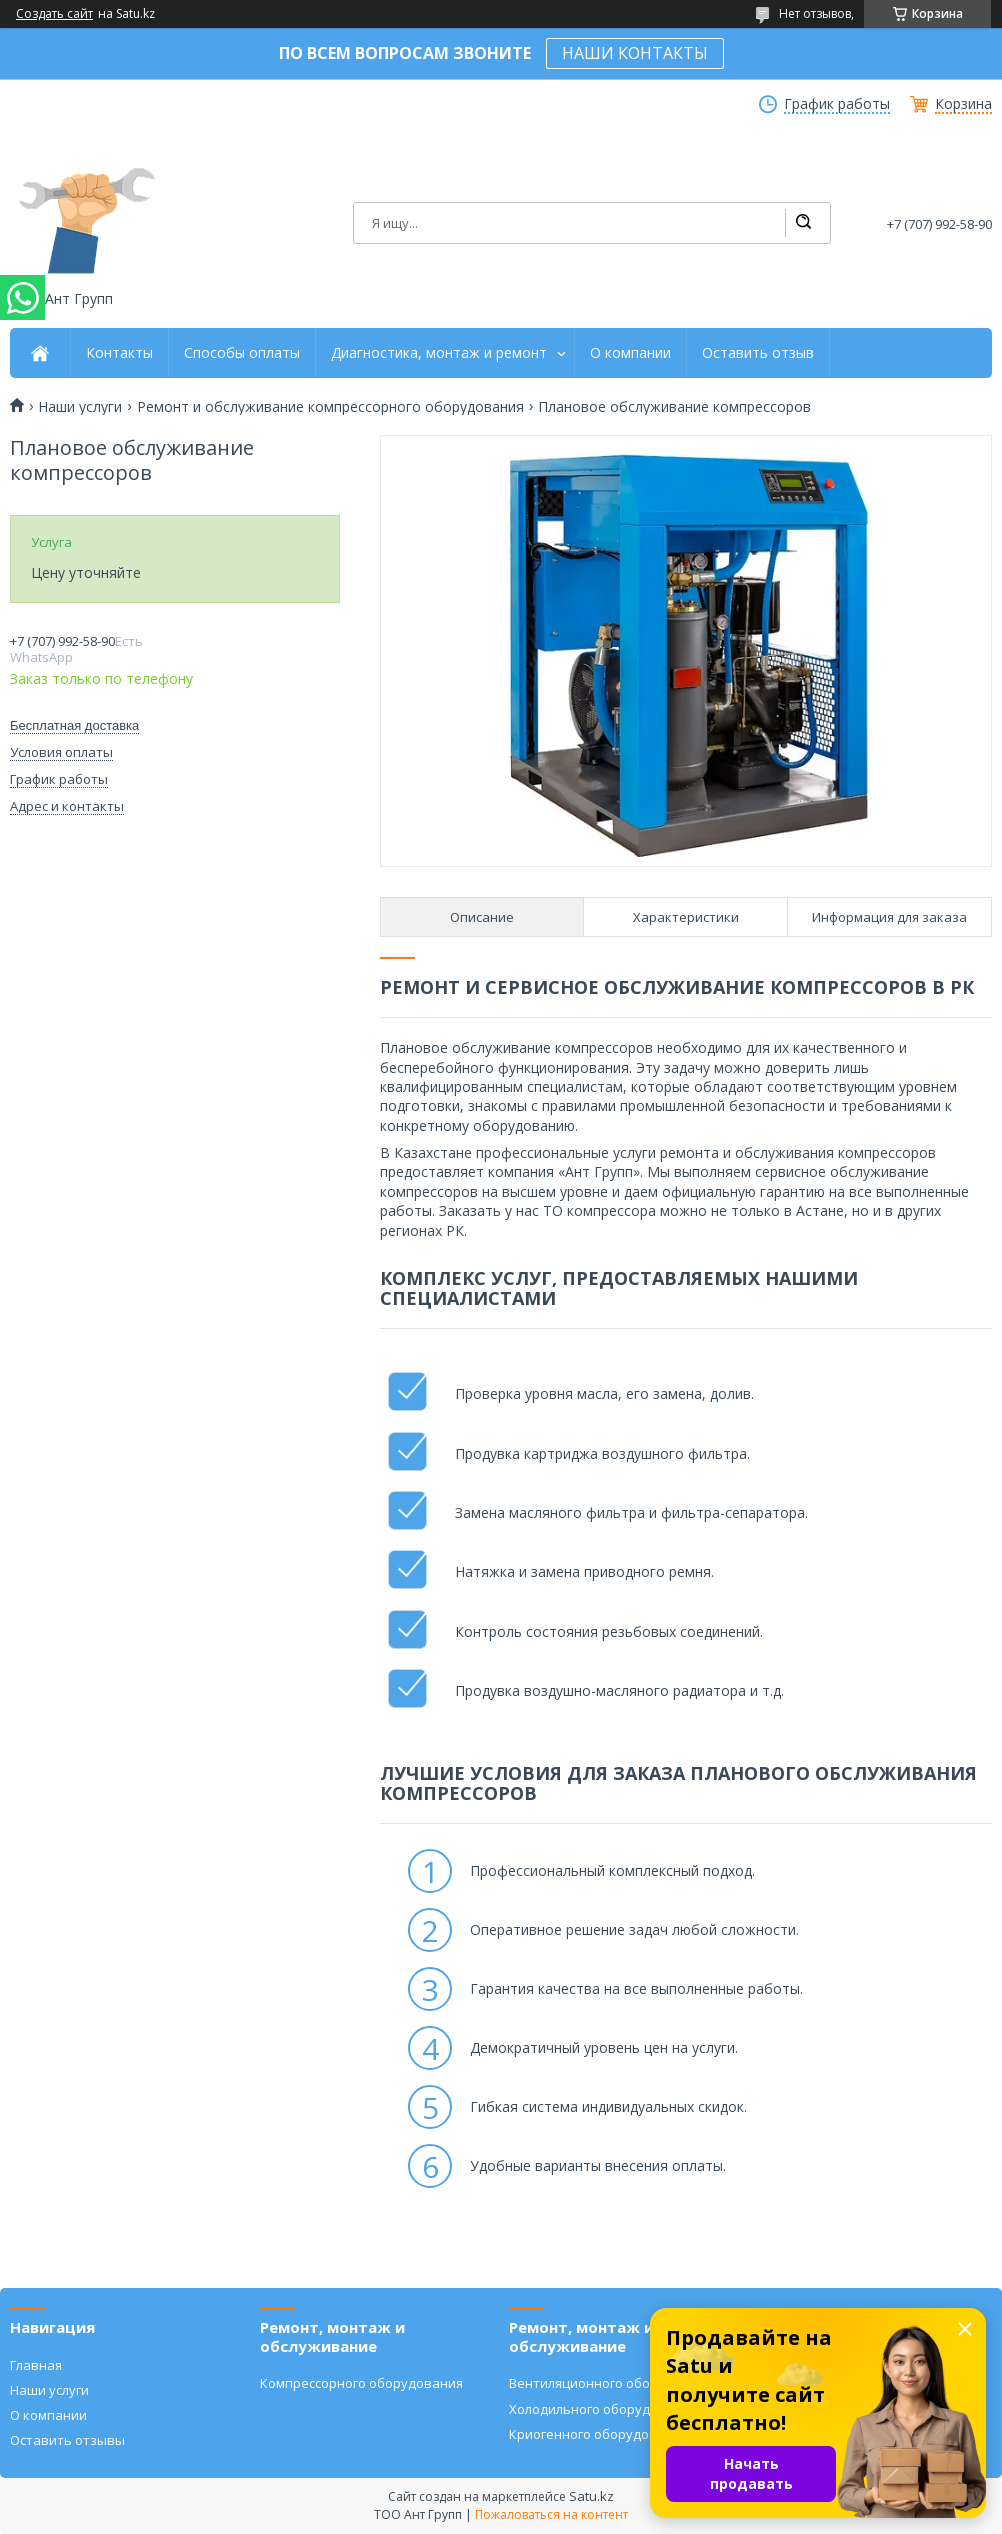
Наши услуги (80, 407)
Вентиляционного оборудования (614, 2383)
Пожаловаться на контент (551, 2514)
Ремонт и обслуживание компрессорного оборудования (330, 407)
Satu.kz (591, 2496)
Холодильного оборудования (603, 2409)
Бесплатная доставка (74, 725)
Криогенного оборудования (598, 2434)
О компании (630, 353)
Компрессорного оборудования (361, 2383)
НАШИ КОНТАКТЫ (635, 53)
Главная (36, 2365)
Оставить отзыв (758, 353)
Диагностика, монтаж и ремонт (439, 353)
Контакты (119, 353)
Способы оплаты (242, 353)
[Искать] (803, 223)
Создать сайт (54, 14)
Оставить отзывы (67, 2440)
